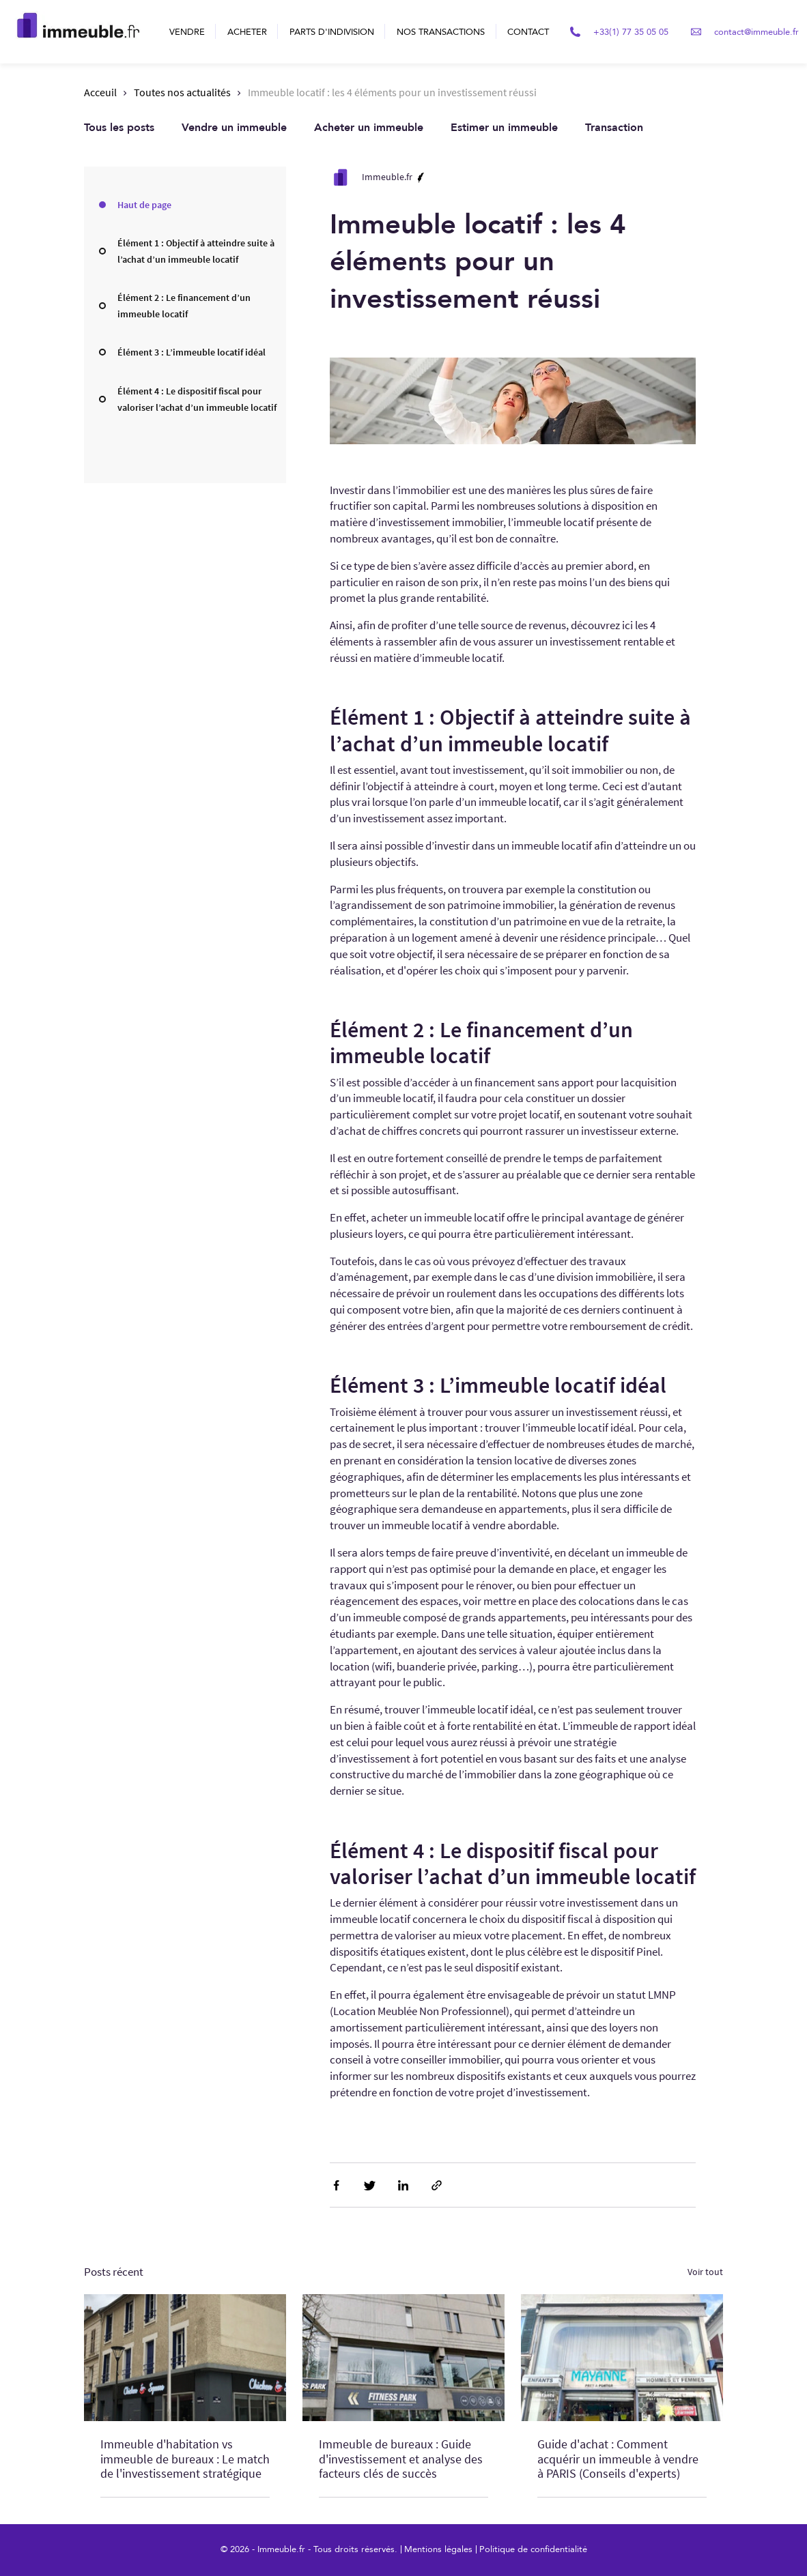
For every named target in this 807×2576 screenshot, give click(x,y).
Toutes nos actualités (182, 92)
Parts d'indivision (331, 32)
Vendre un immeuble (234, 127)
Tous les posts (119, 127)
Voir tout (705, 2272)
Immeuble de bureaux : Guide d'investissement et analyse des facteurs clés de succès (401, 2458)
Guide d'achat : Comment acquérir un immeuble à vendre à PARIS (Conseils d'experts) (617, 2458)
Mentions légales (438, 2549)
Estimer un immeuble (504, 127)
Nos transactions (441, 32)
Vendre (187, 32)
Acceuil (100, 92)
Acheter (247, 32)
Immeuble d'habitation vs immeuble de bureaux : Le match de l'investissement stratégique (185, 2458)
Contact (528, 32)
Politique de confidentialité (533, 2549)
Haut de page (144, 205)
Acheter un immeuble (368, 127)
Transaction (614, 127)
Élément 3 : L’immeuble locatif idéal (191, 352)
